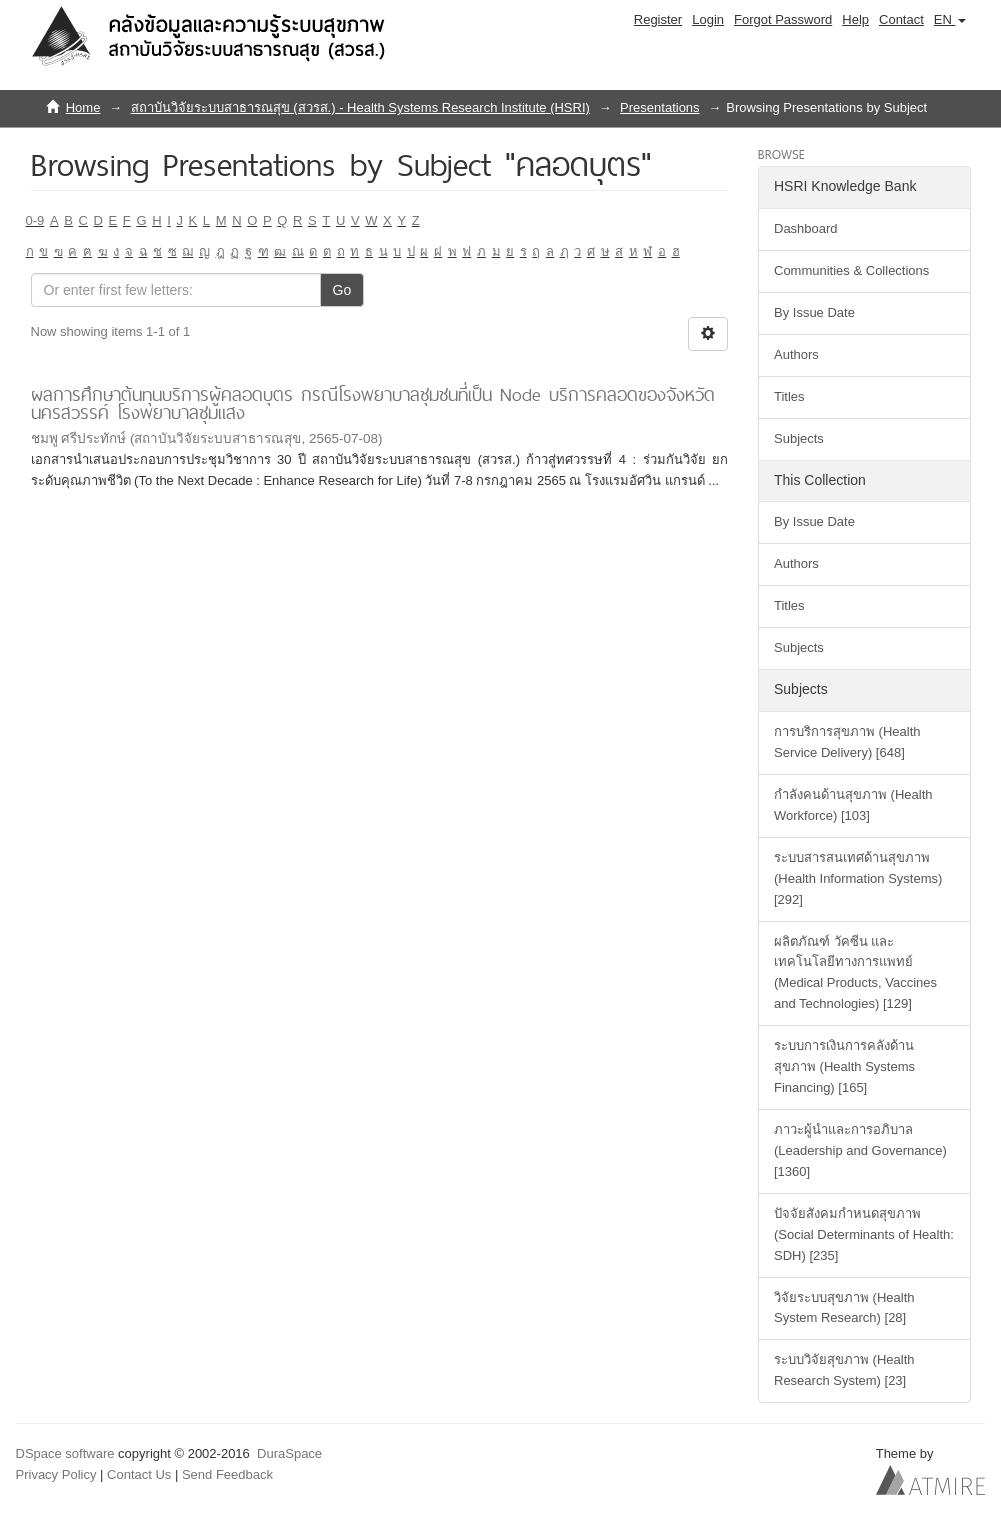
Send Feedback (227, 1474)
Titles (789, 396)
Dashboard (806, 228)
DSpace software (65, 1453)
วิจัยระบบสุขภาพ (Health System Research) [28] (844, 1308)
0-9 (35, 220)
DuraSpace (289, 1453)
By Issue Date (814, 312)
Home (83, 107)
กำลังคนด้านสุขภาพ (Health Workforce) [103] (853, 805)
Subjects (799, 438)
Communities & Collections (851, 270)
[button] (950, 20)
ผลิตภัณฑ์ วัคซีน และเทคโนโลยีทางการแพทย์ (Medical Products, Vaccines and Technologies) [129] (855, 973)
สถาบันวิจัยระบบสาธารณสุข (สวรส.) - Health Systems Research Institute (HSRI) (360, 107)
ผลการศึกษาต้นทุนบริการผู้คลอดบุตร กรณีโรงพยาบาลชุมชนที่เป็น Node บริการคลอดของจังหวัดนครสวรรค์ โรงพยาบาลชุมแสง (373, 404)
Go (342, 290)
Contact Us (139, 1474)
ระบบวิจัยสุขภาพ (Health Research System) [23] (844, 1370)
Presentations (660, 107)
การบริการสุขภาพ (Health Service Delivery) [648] (847, 742)
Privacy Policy (56, 1474)
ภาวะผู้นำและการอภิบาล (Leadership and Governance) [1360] (860, 1150)
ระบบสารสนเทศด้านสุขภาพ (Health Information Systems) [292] (858, 878)
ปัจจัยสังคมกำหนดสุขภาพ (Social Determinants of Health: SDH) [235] (864, 1234)
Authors (796, 354)
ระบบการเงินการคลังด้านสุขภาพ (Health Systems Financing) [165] (844, 1066)
